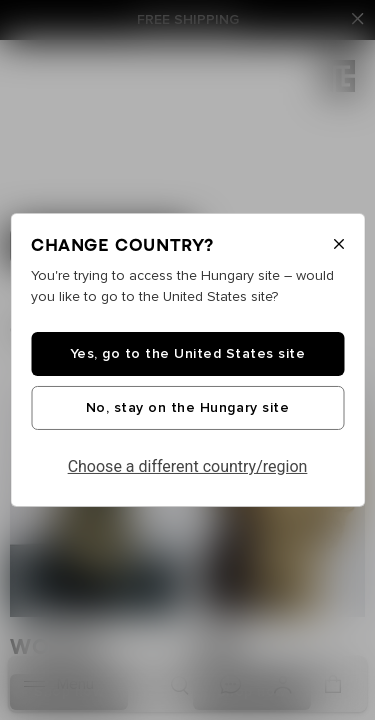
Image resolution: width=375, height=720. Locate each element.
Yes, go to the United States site (188, 354)
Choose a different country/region (188, 466)
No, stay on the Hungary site (187, 408)
